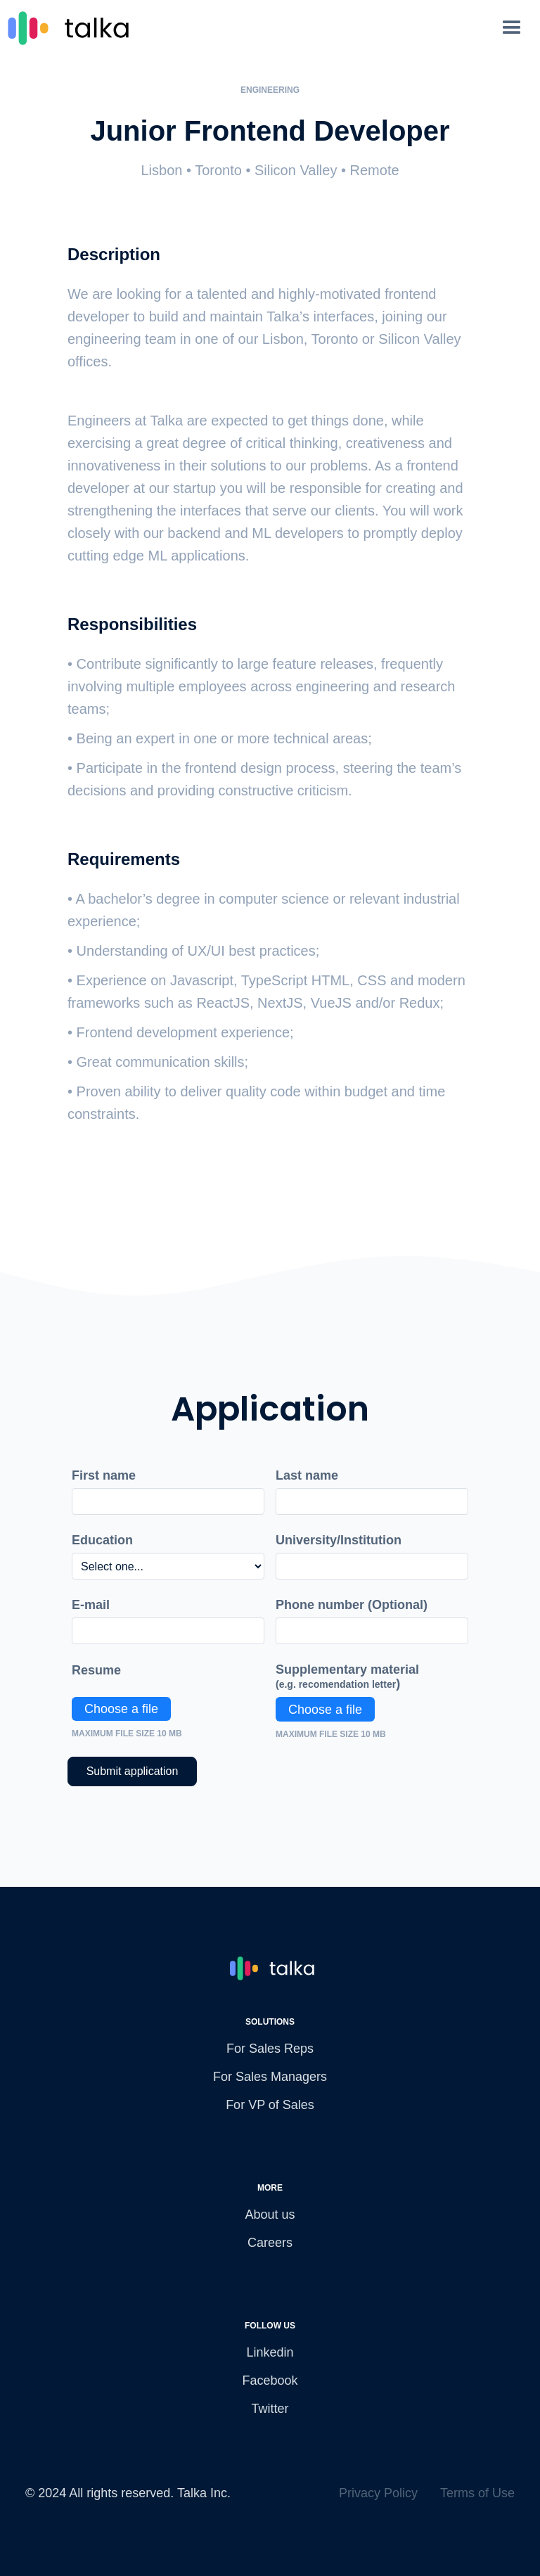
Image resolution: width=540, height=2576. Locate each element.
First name (104, 1475)
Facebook (269, 2380)
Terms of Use (477, 2493)
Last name (307, 1475)
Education (102, 1540)
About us (270, 2214)
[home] (249, 28)
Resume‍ (96, 1670)
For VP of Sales (270, 2105)
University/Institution (338, 1540)
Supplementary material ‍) (347, 1676)
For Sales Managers (270, 2077)
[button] (519, 28)
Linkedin (269, 2352)
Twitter (269, 2409)
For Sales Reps (270, 2049)
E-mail (91, 1605)
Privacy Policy (378, 2493)
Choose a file (121, 1709)
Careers (270, 2243)
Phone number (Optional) (352, 1605)
